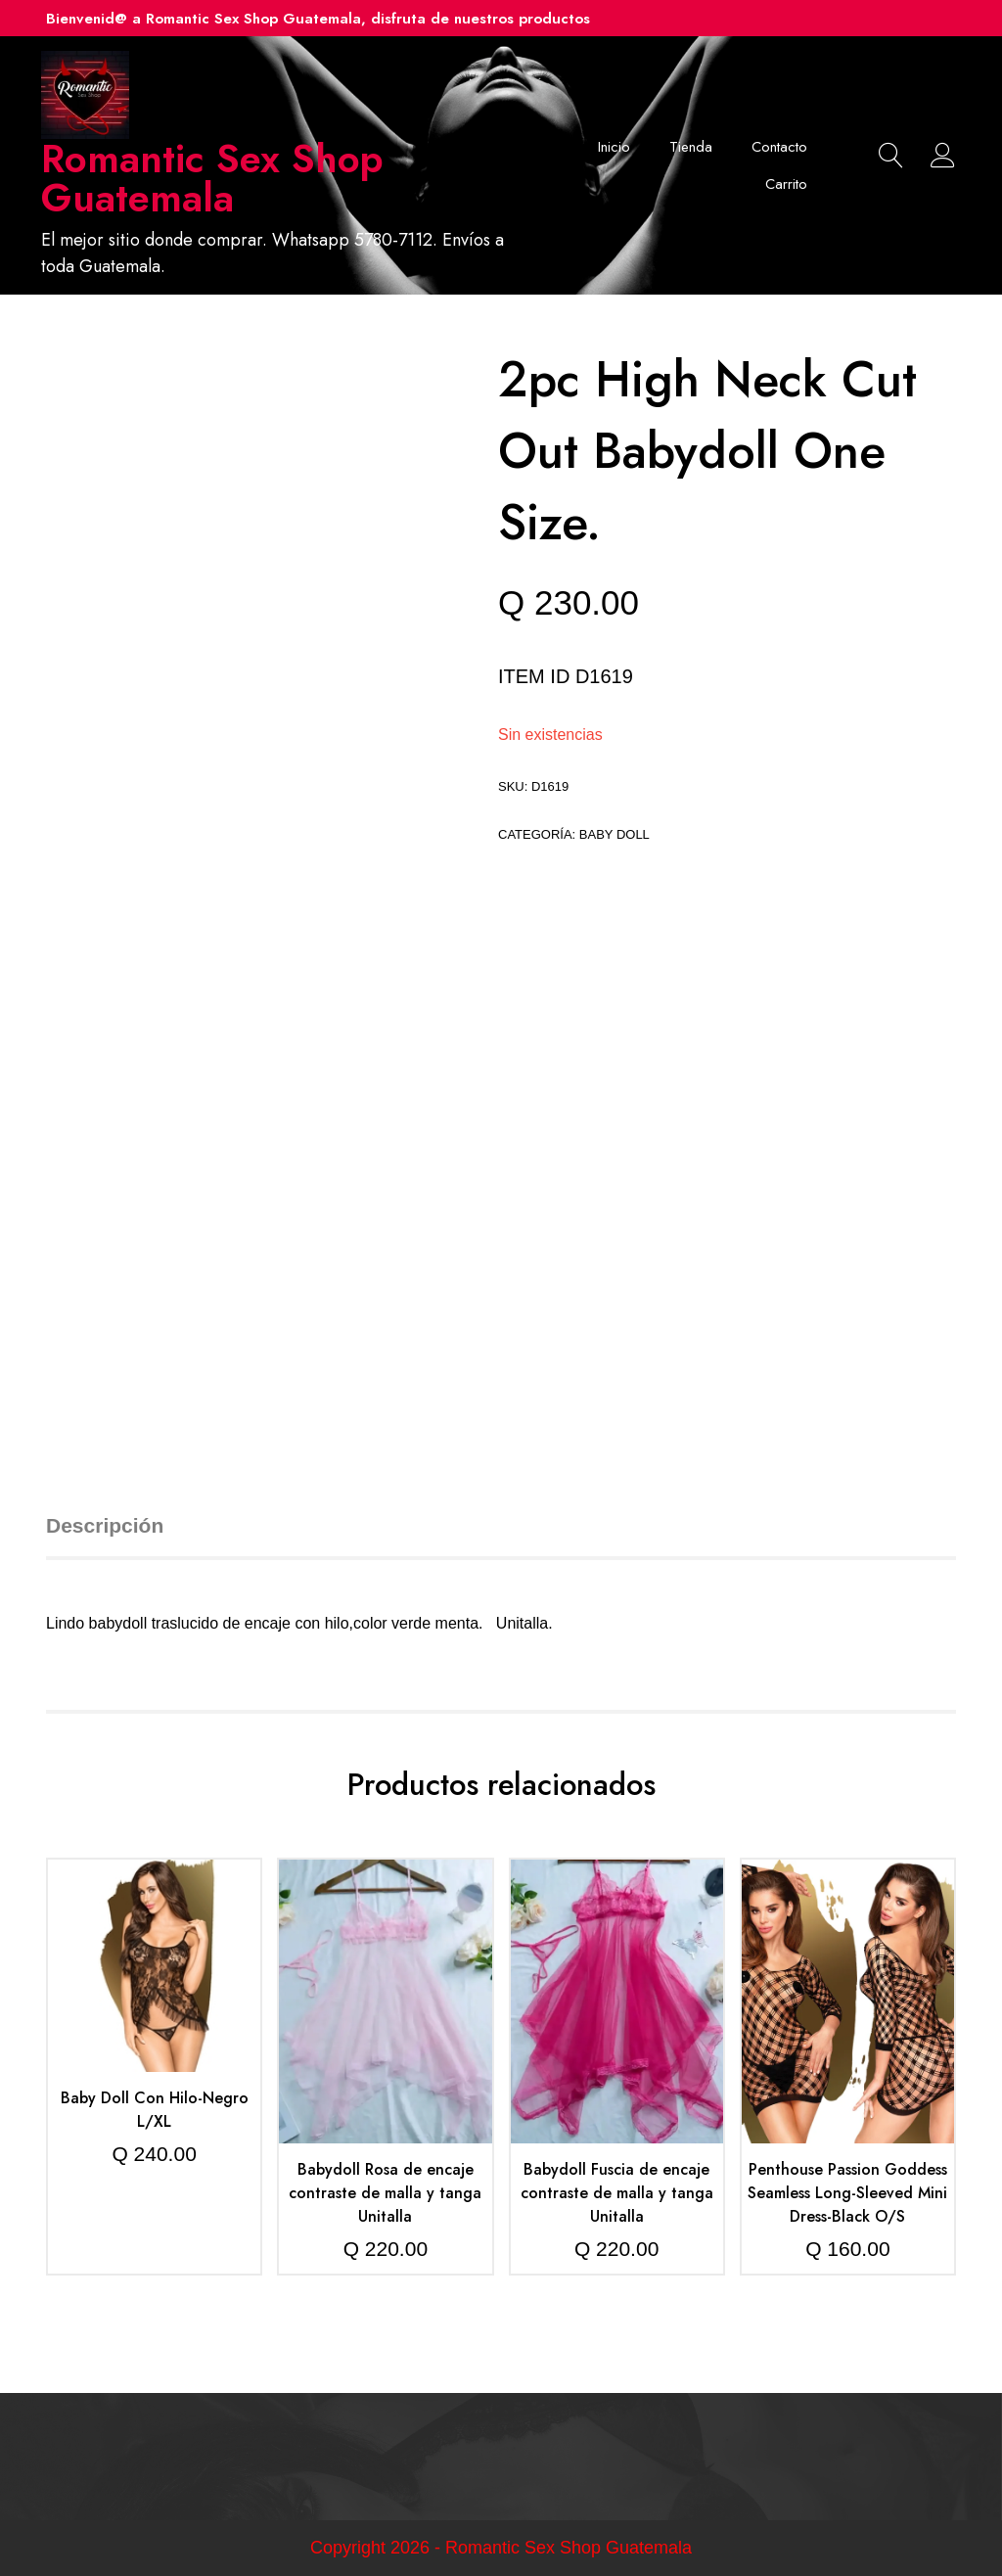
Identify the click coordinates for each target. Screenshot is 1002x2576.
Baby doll (614, 834)
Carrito (786, 184)
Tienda (690, 147)
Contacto (779, 147)
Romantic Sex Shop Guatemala (212, 178)
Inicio (614, 147)
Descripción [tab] (104, 1525)
